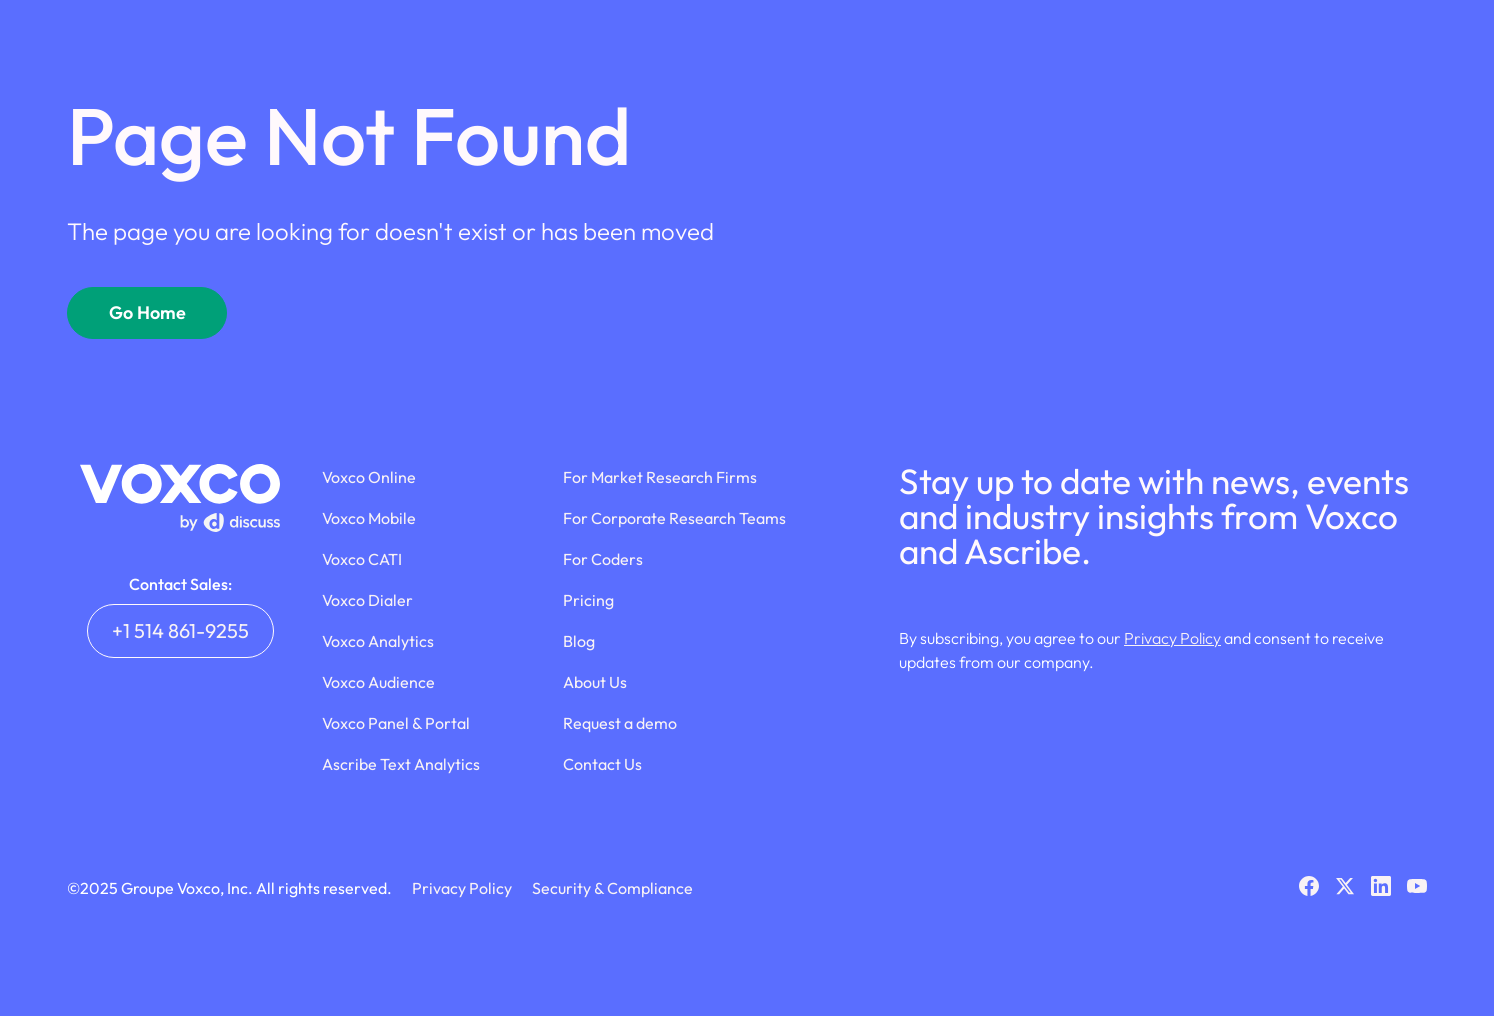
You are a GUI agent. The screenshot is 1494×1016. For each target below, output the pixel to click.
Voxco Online (369, 477)
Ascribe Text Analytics (401, 764)
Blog (579, 641)
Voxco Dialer (367, 600)
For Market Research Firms (660, 477)
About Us (595, 682)
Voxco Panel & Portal (396, 723)
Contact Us (602, 764)
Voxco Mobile (369, 518)
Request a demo (620, 723)
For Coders (603, 559)
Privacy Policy (1172, 638)
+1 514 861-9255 (180, 630)
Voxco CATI (362, 559)
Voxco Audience (378, 682)
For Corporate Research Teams (674, 518)
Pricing (588, 600)
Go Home (147, 312)
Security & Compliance (612, 888)
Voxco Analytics (378, 641)
